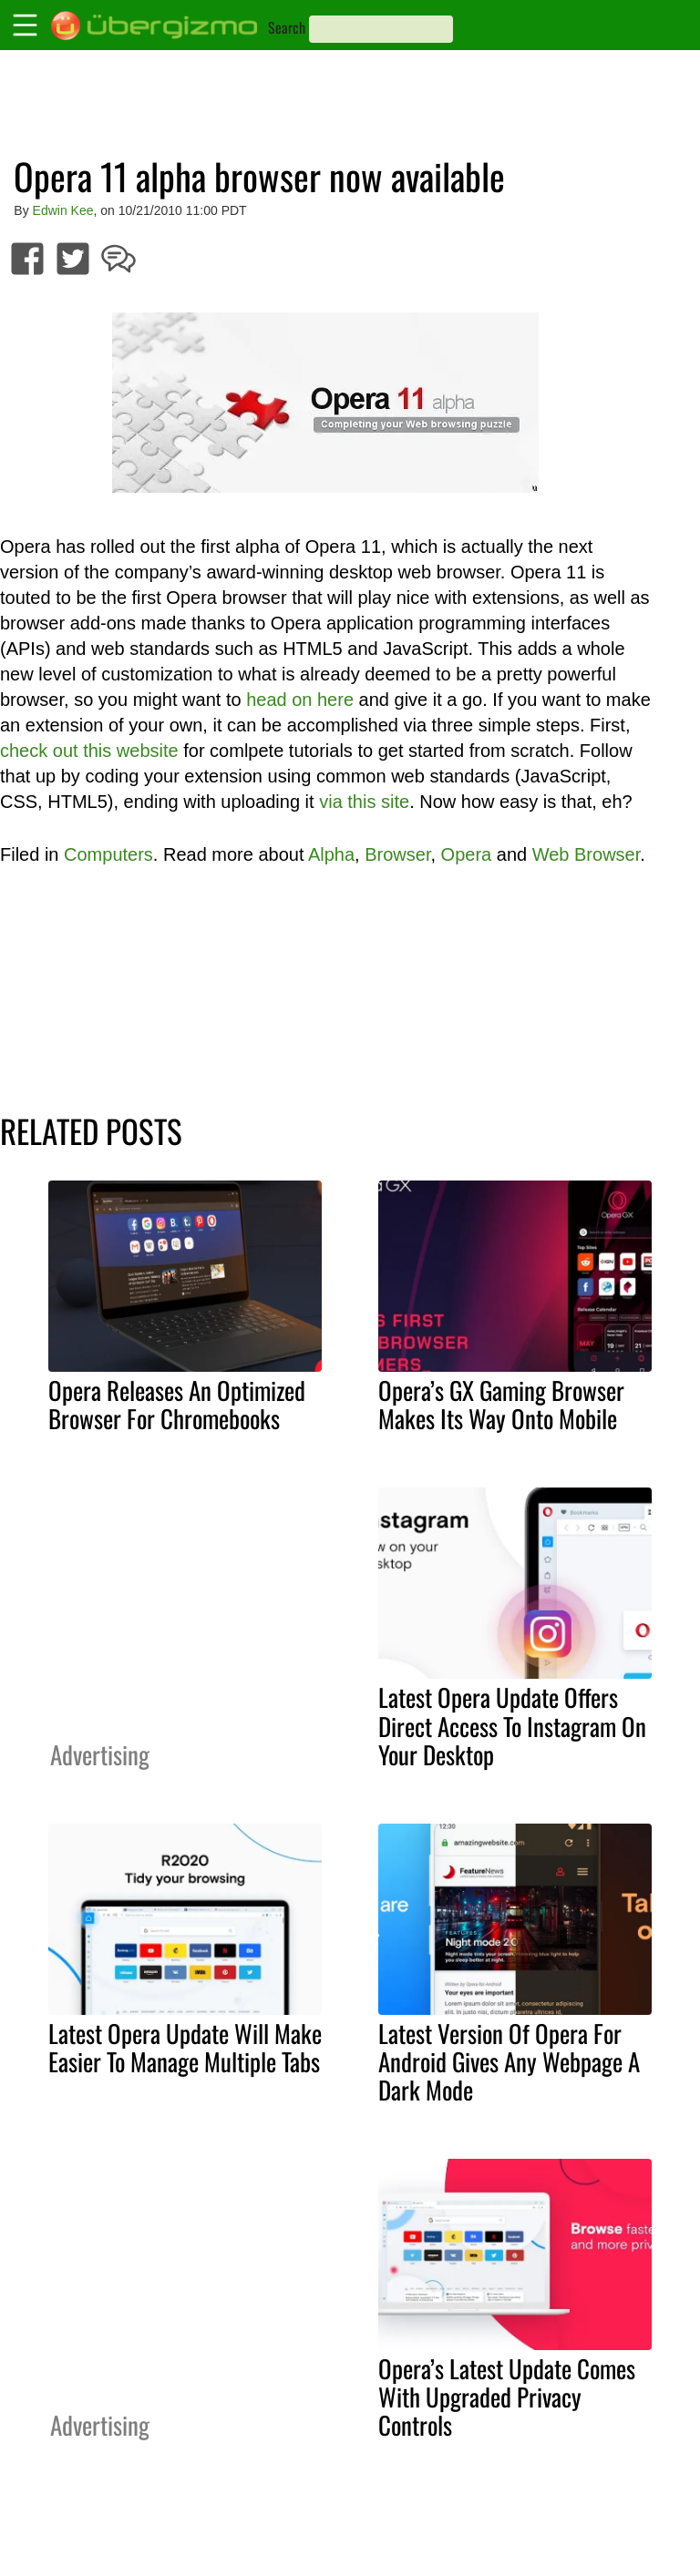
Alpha (331, 854)
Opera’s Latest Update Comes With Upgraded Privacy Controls (506, 2396)
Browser (397, 854)
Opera (466, 854)
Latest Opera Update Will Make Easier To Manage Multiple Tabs (185, 2047)
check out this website (89, 751)
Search (286, 27)
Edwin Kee (63, 210)
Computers (108, 854)
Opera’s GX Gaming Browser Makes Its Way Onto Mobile (501, 1404)
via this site (364, 802)
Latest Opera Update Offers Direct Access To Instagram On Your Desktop (512, 1725)
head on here (300, 700)
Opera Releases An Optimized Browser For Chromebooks (176, 1404)
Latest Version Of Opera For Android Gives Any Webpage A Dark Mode (509, 2061)
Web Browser (586, 854)
